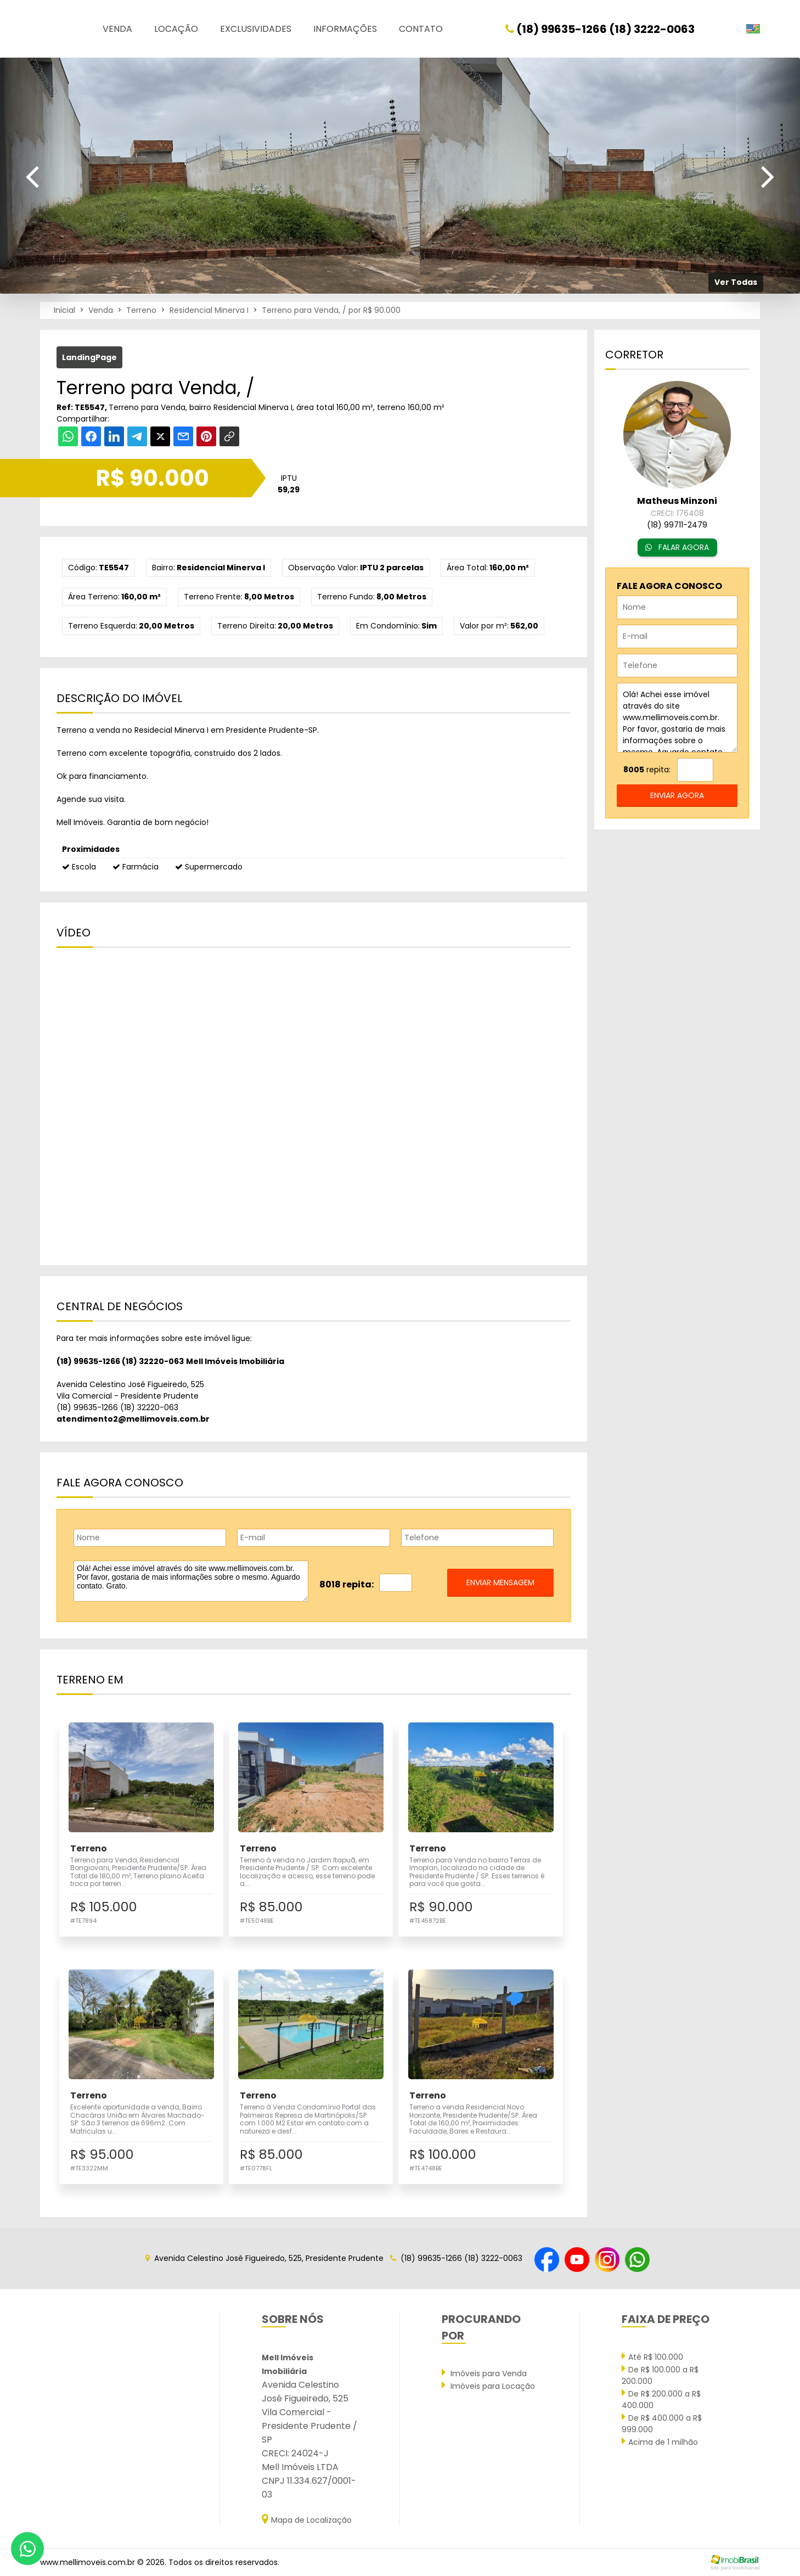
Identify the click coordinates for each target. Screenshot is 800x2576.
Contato (421, 29)
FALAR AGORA (677, 547)
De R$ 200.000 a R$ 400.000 (661, 2399)
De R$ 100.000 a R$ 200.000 (660, 2375)
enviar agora (677, 795)
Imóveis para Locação (488, 2385)
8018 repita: (346, 1584)
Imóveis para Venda (484, 2373)
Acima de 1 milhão (660, 2441)
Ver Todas (735, 282)
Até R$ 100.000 (652, 2356)
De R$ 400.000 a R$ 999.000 (662, 2423)
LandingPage (89, 357)
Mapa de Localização (307, 2519)
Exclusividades (255, 29)
